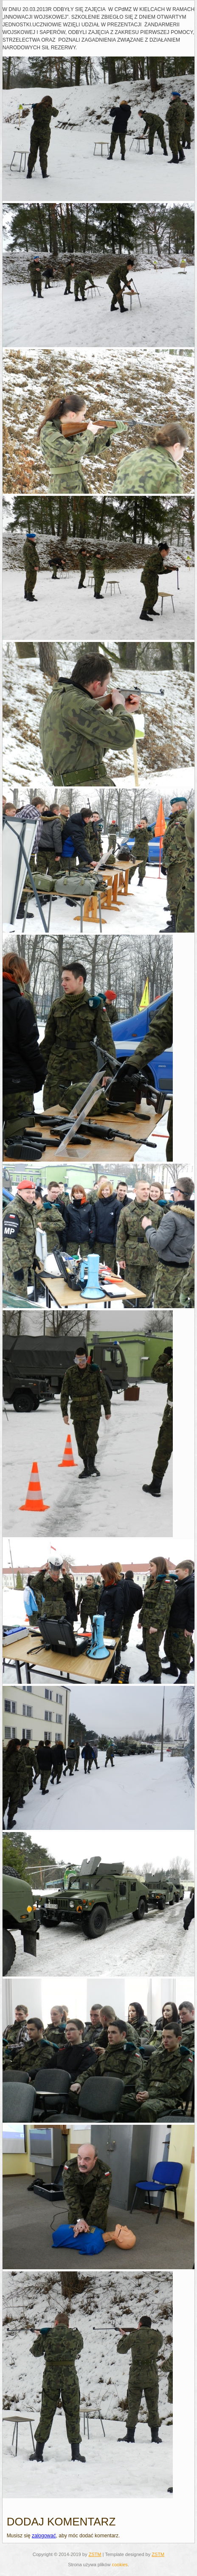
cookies (119, 2564)
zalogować (44, 2536)
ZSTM (94, 2554)
